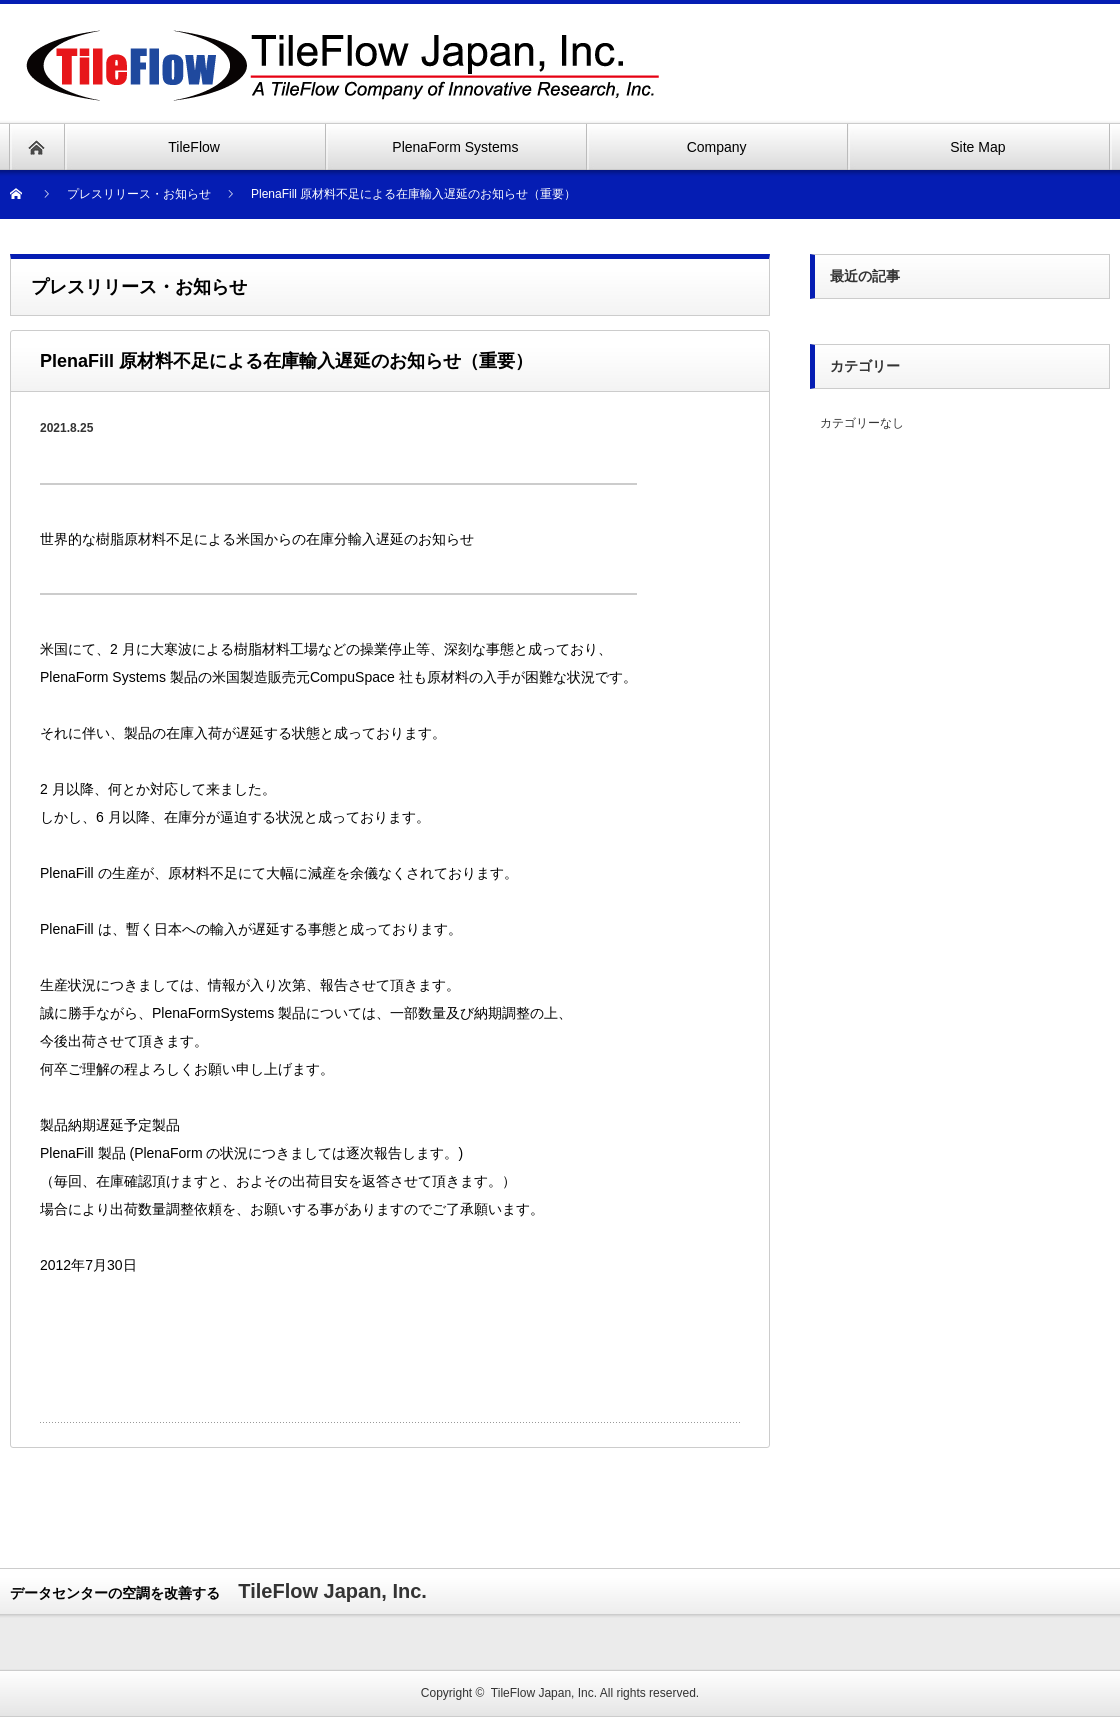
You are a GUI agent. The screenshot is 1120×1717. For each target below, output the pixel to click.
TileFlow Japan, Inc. (544, 1693)
